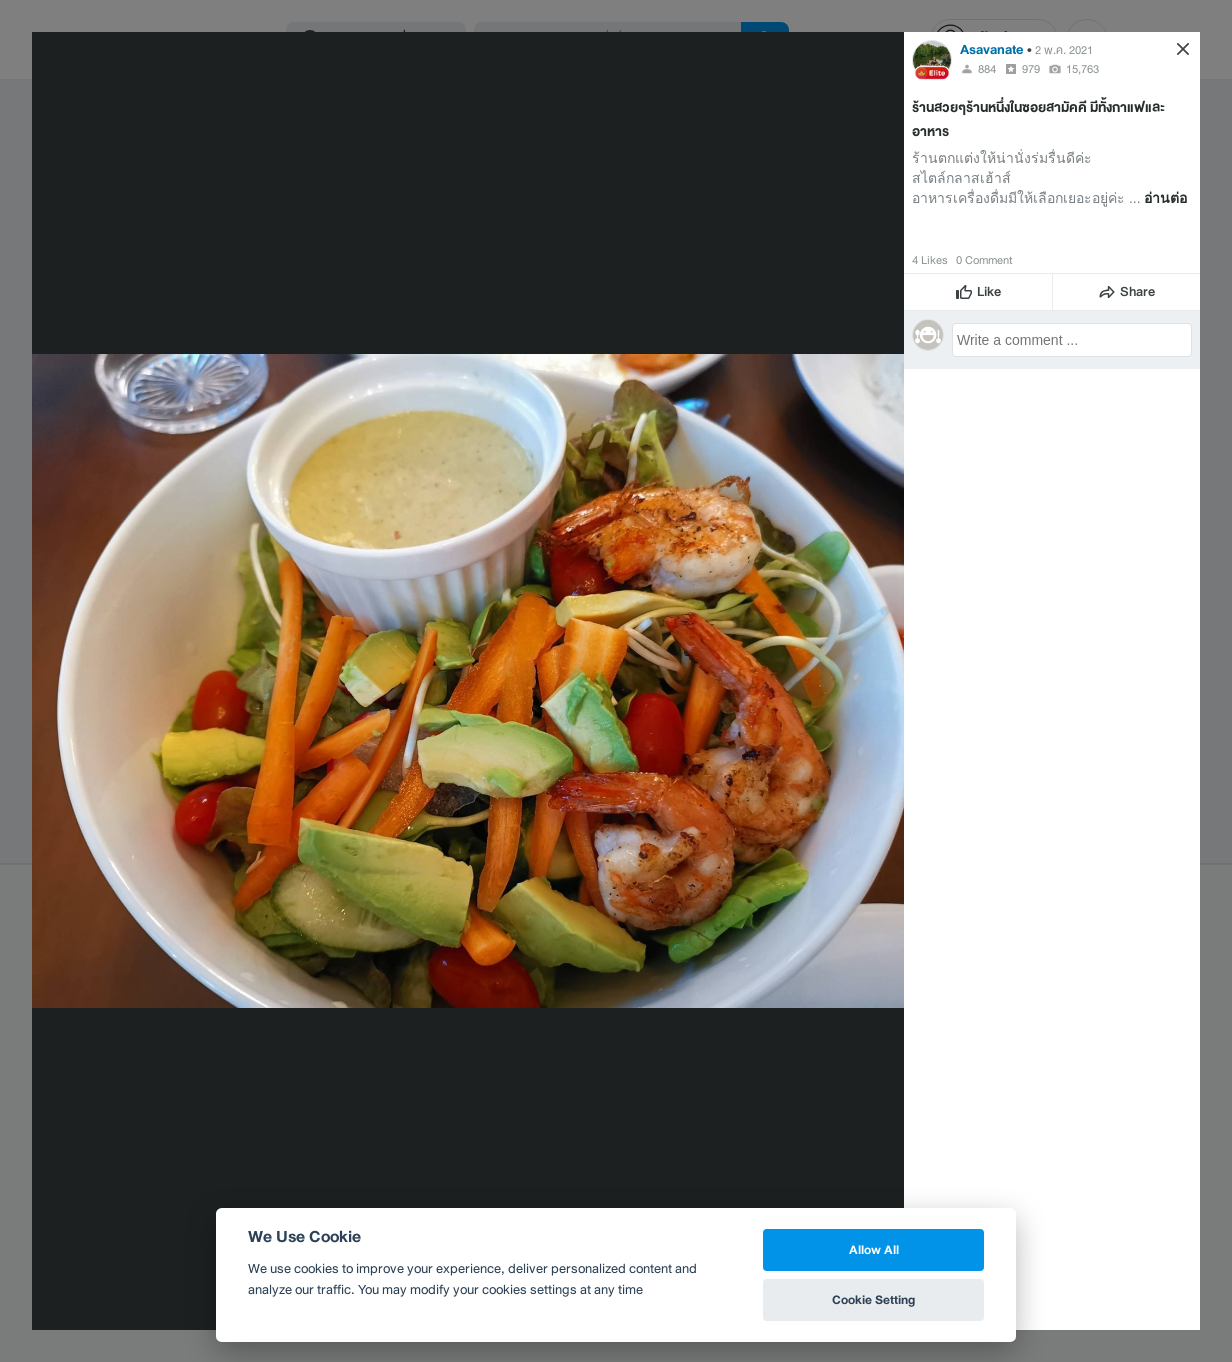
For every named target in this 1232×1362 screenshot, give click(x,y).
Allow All (874, 1249)
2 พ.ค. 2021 (1064, 50)
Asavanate (992, 49)
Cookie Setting (873, 1299)
